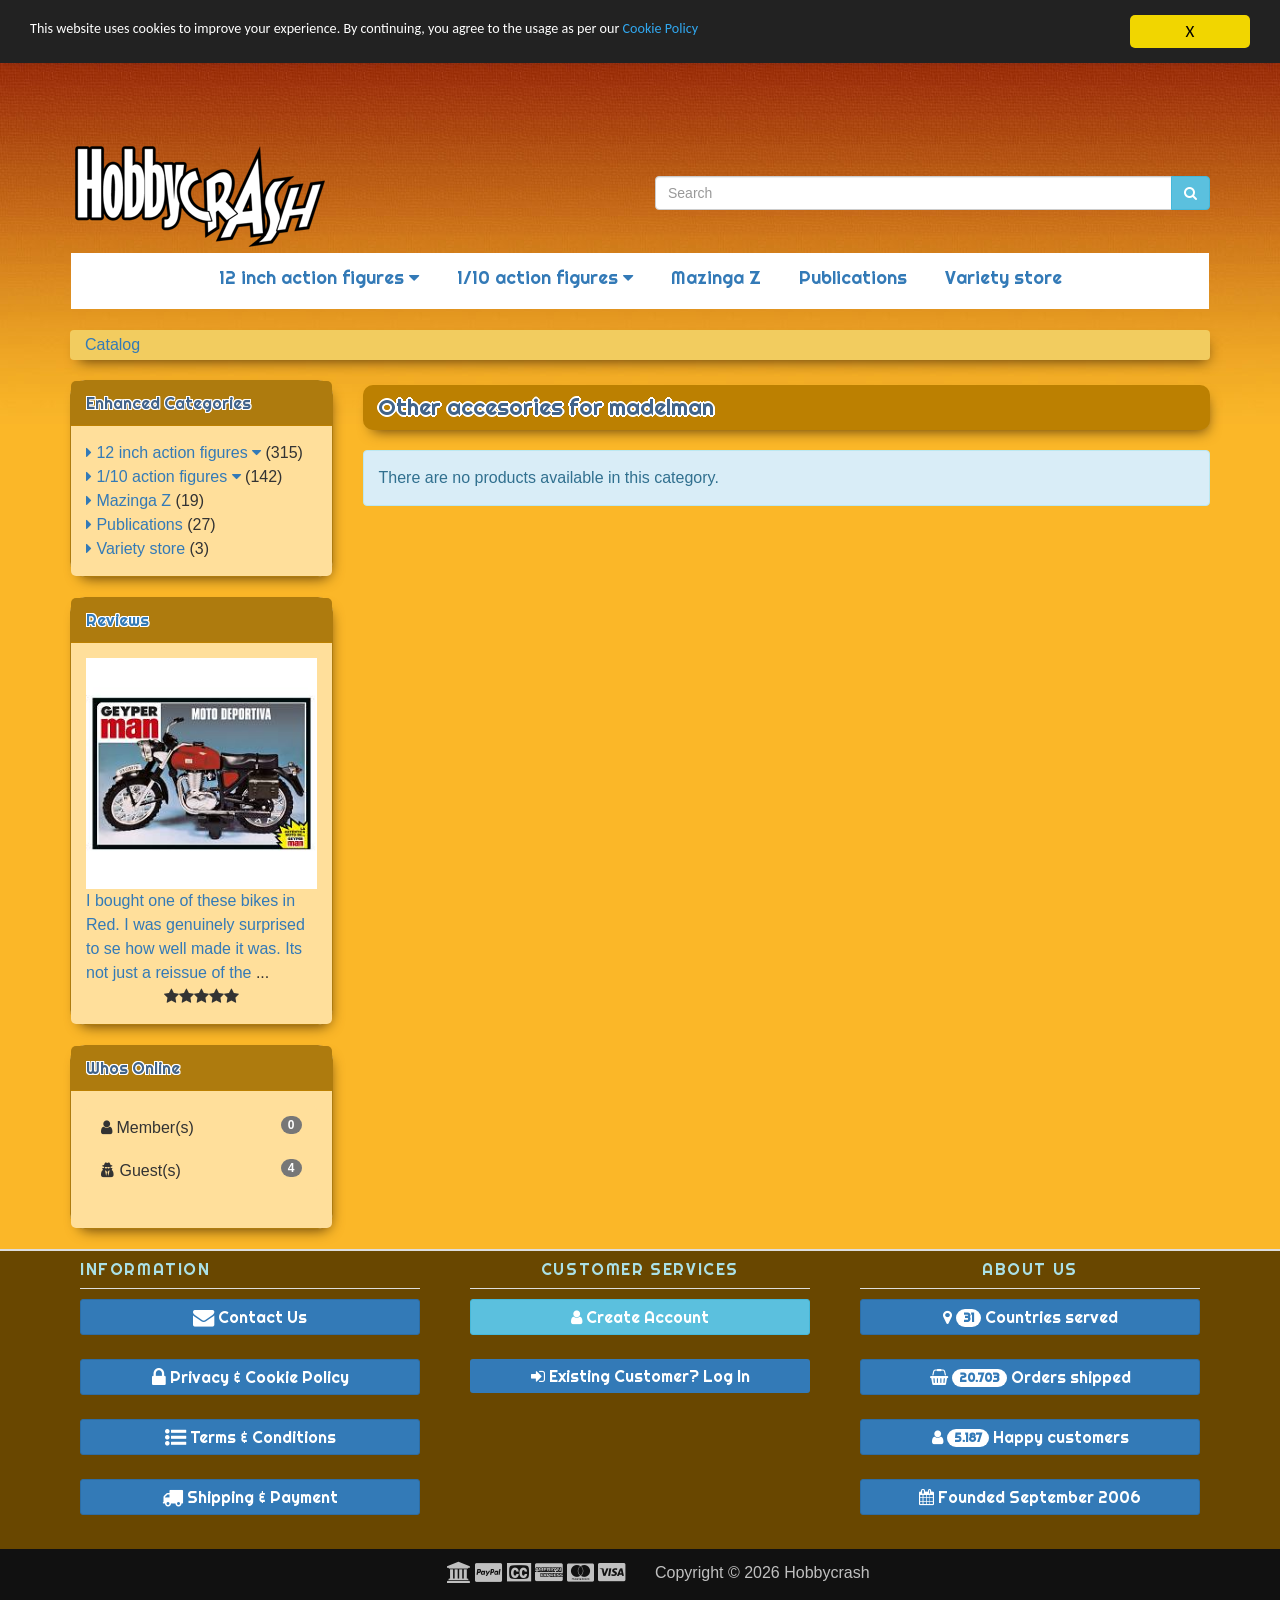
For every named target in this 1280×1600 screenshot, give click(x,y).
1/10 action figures (545, 277)
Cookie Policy (789, 32)
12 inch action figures (319, 277)
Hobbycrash (826, 1572)
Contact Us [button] (250, 1317)
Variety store (1003, 277)
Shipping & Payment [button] (250, 1497)
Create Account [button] (640, 1317)
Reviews (117, 620)
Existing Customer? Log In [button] (640, 1376)
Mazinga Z (716, 277)
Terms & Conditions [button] (250, 1437)
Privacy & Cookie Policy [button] (250, 1377)
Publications (853, 277)
